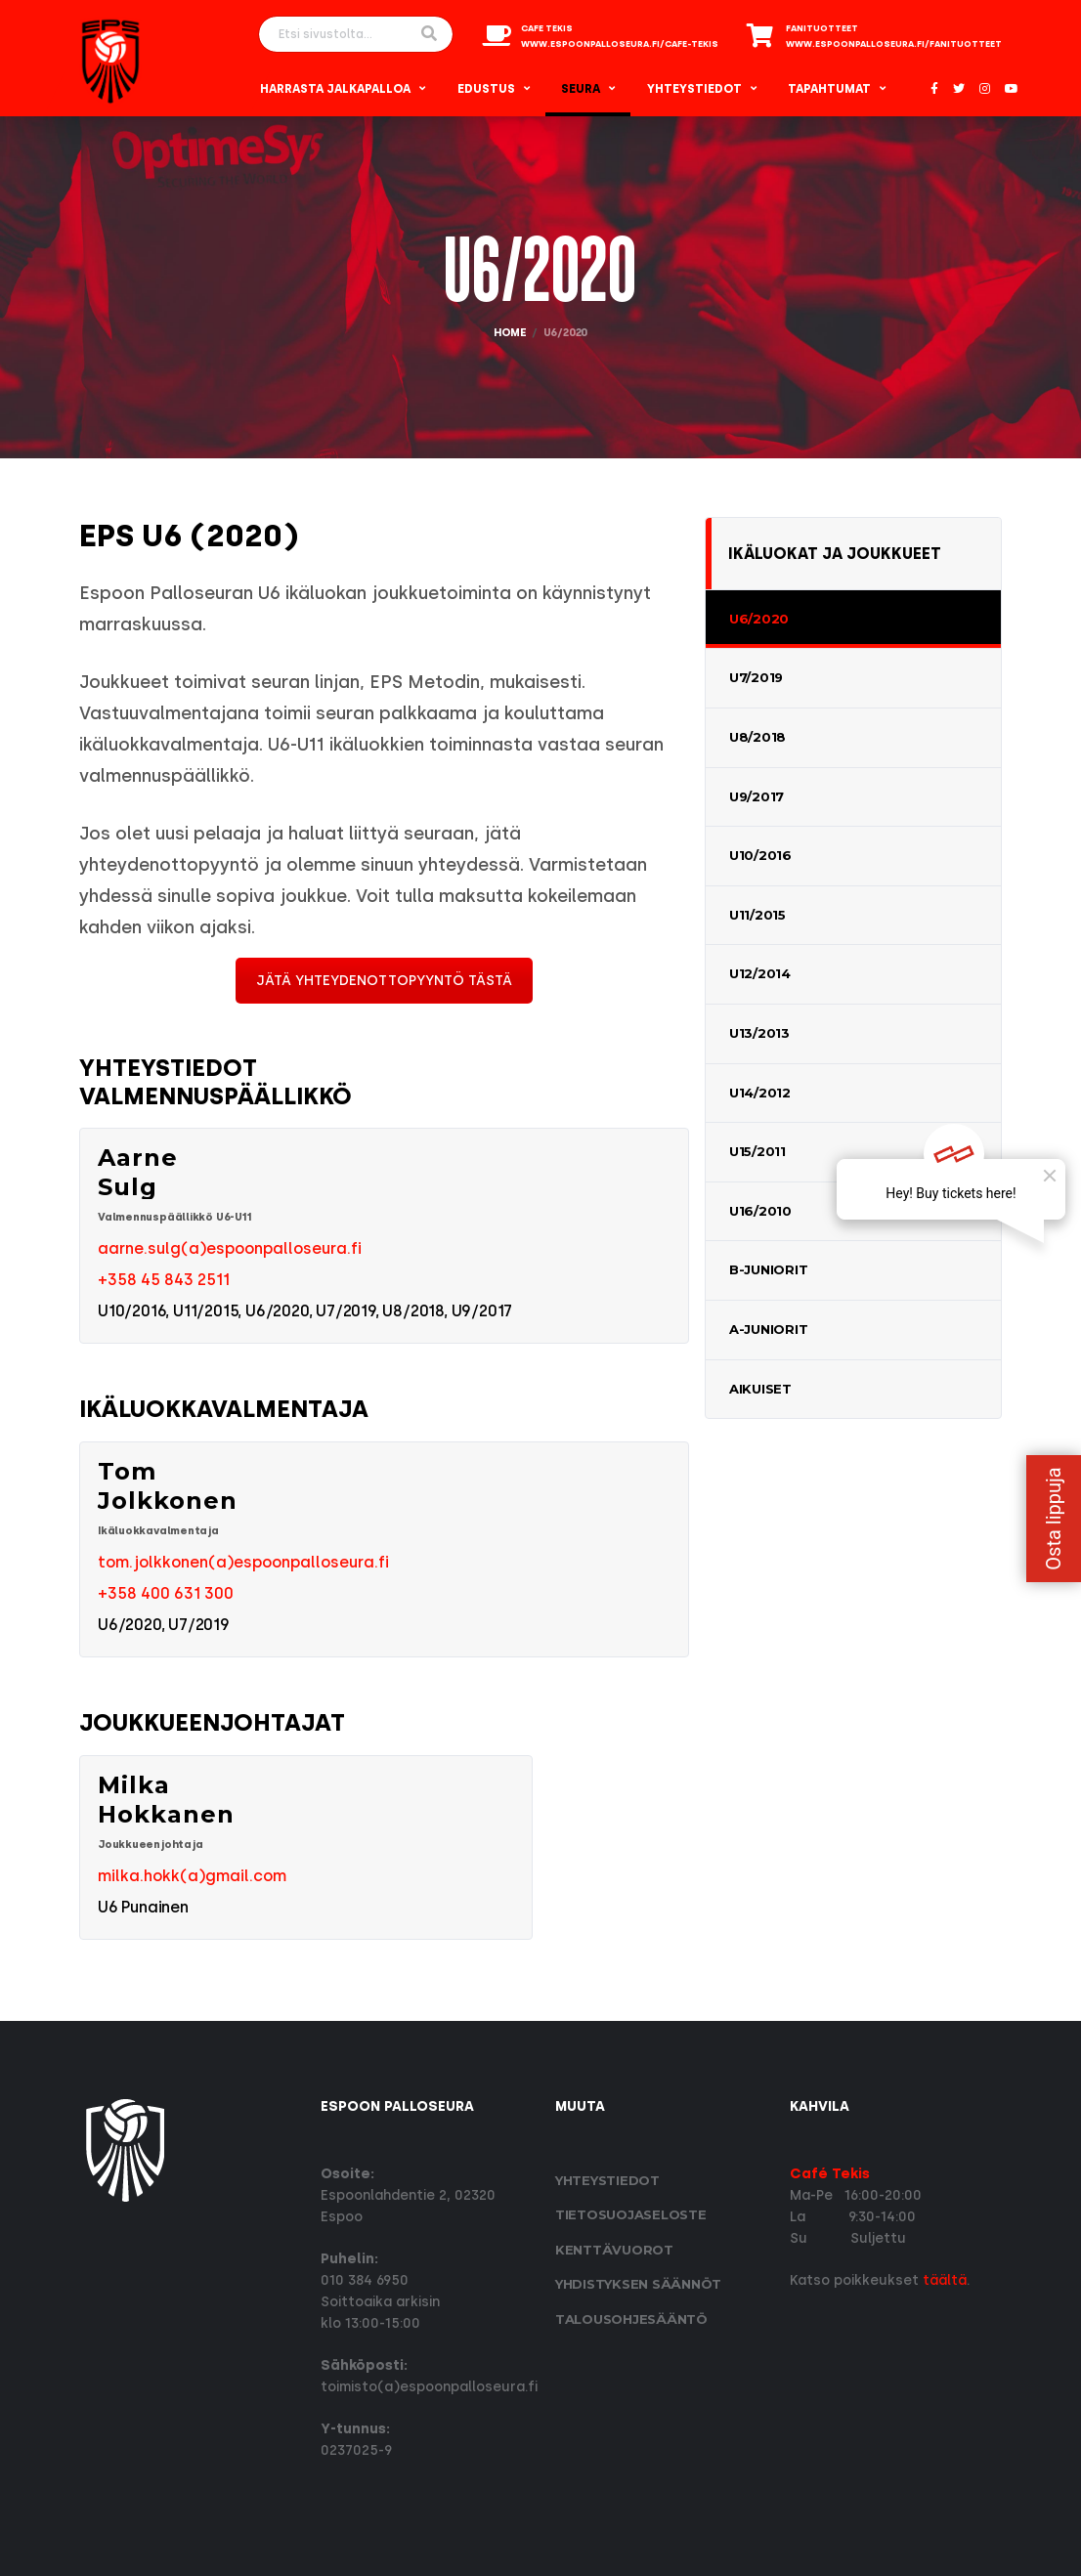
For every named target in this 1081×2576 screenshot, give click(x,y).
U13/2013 (759, 1033)
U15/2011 (757, 1151)
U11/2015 (757, 915)
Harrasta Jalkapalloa (335, 89)
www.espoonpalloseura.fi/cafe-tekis (619, 44)
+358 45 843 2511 (164, 1279)
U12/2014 (760, 973)
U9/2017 (756, 796)
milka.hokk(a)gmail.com (192, 1876)
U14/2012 (760, 1092)
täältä (945, 2280)
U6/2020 (759, 618)
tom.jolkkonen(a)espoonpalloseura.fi (243, 1562)
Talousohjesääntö (631, 2319)
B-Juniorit (768, 1269)
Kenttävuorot (614, 2249)
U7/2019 (756, 677)
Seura (580, 89)
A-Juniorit (768, 1329)
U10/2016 (760, 855)
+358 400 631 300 (166, 1593)
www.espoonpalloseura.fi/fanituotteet (894, 44)
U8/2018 (757, 737)
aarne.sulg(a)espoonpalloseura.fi (230, 1248)
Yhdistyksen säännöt (638, 2284)
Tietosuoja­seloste (631, 2214)
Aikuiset (760, 1388)
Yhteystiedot (694, 89)
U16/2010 (760, 1211)
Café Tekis (830, 2174)
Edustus (486, 89)
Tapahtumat (829, 89)
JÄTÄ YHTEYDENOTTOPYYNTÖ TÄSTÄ (384, 980)
